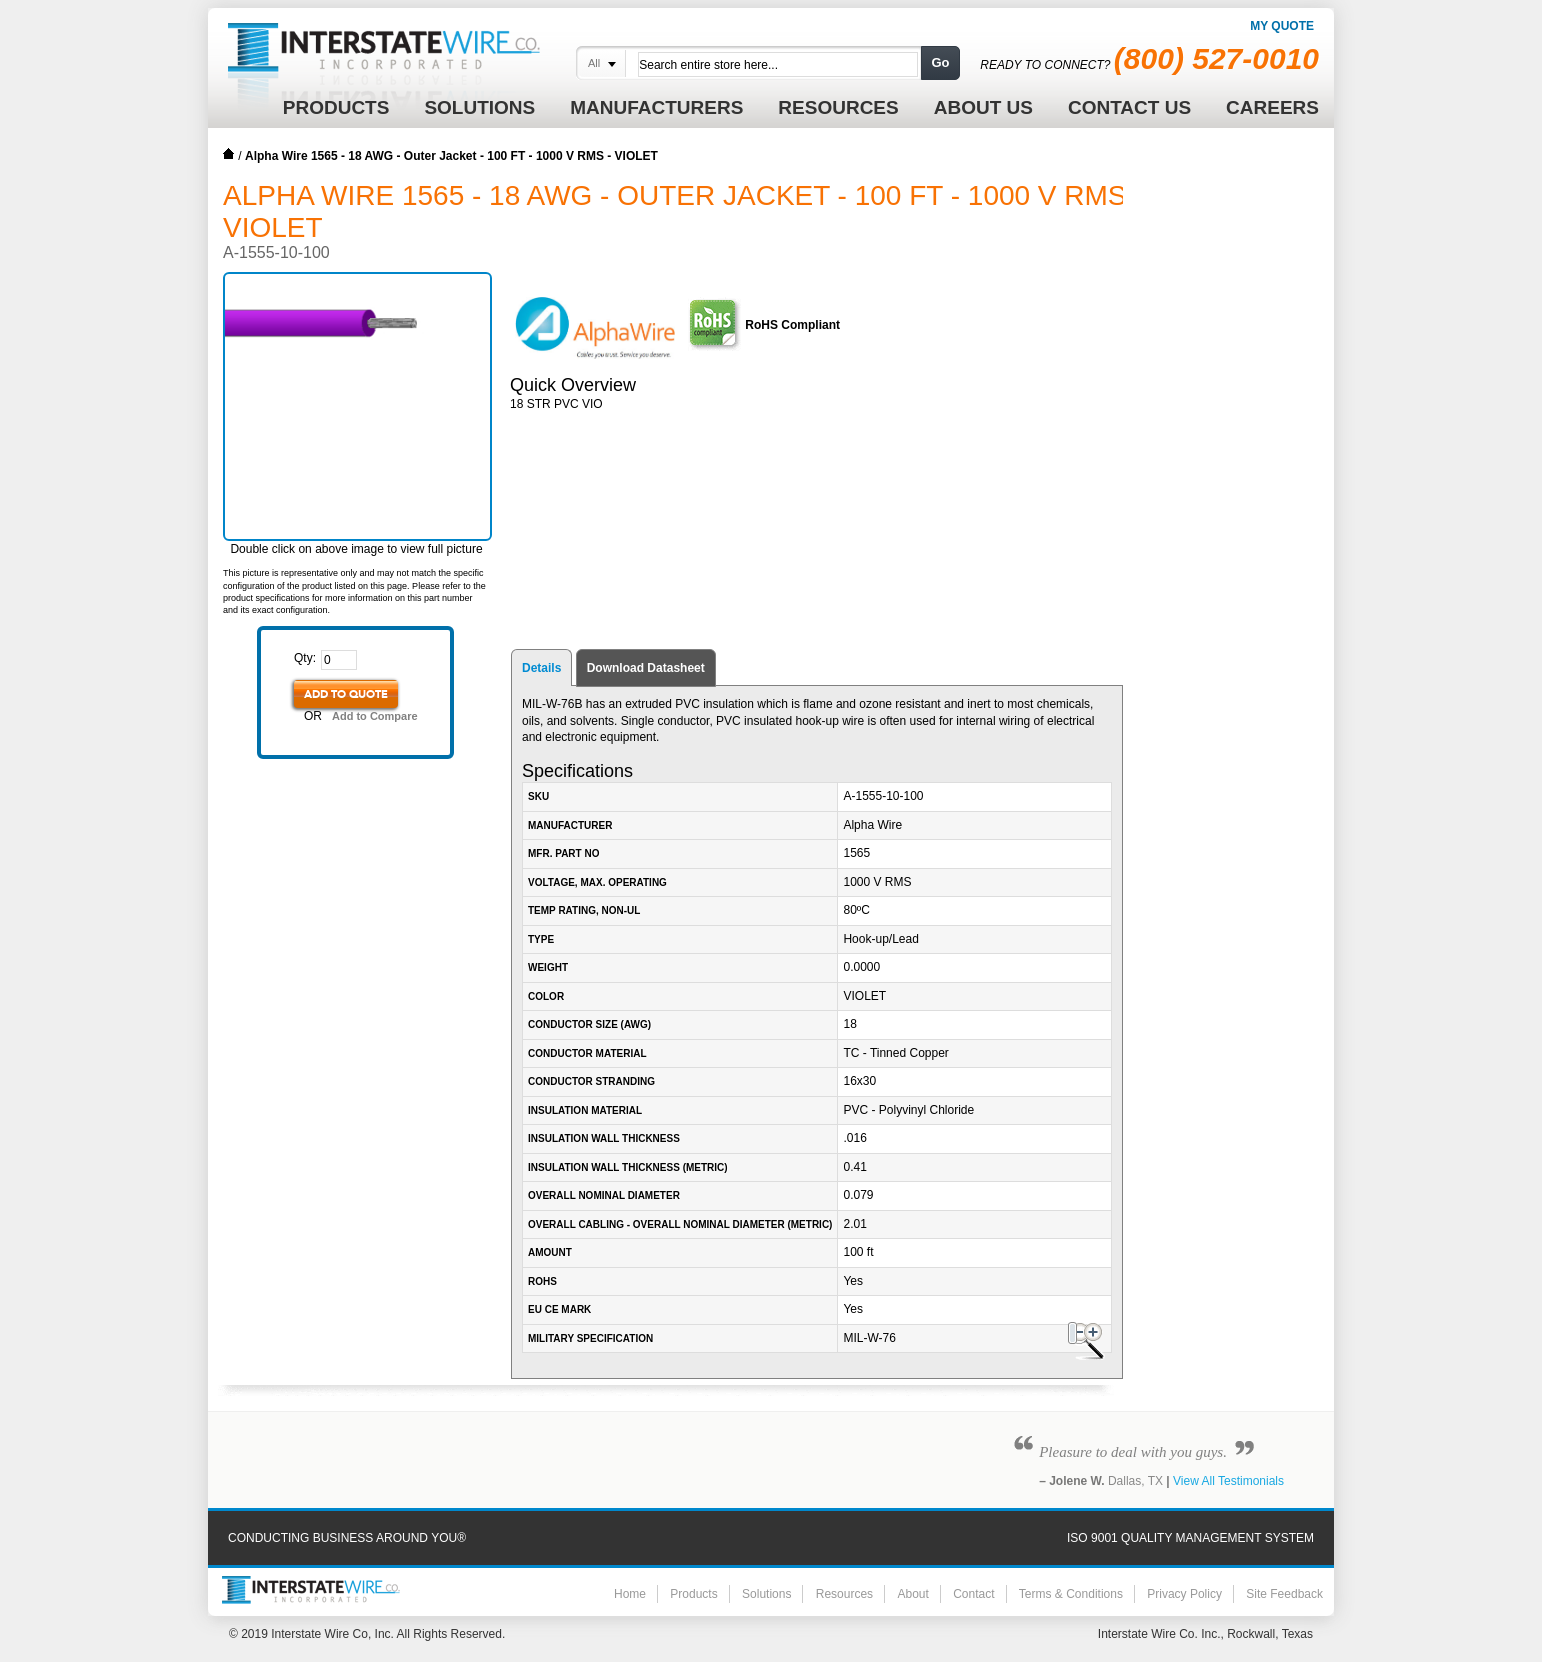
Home (229, 154)
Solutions (766, 1594)
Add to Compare (375, 716)
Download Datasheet (646, 668)
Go (940, 62)
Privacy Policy (1184, 1594)
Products (693, 1594)
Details (541, 668)
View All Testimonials (1228, 1481)
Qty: (305, 658)
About (912, 1594)
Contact (973, 1594)
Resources (844, 1594)
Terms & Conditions (1071, 1594)
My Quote (1282, 26)
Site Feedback (1284, 1594)
